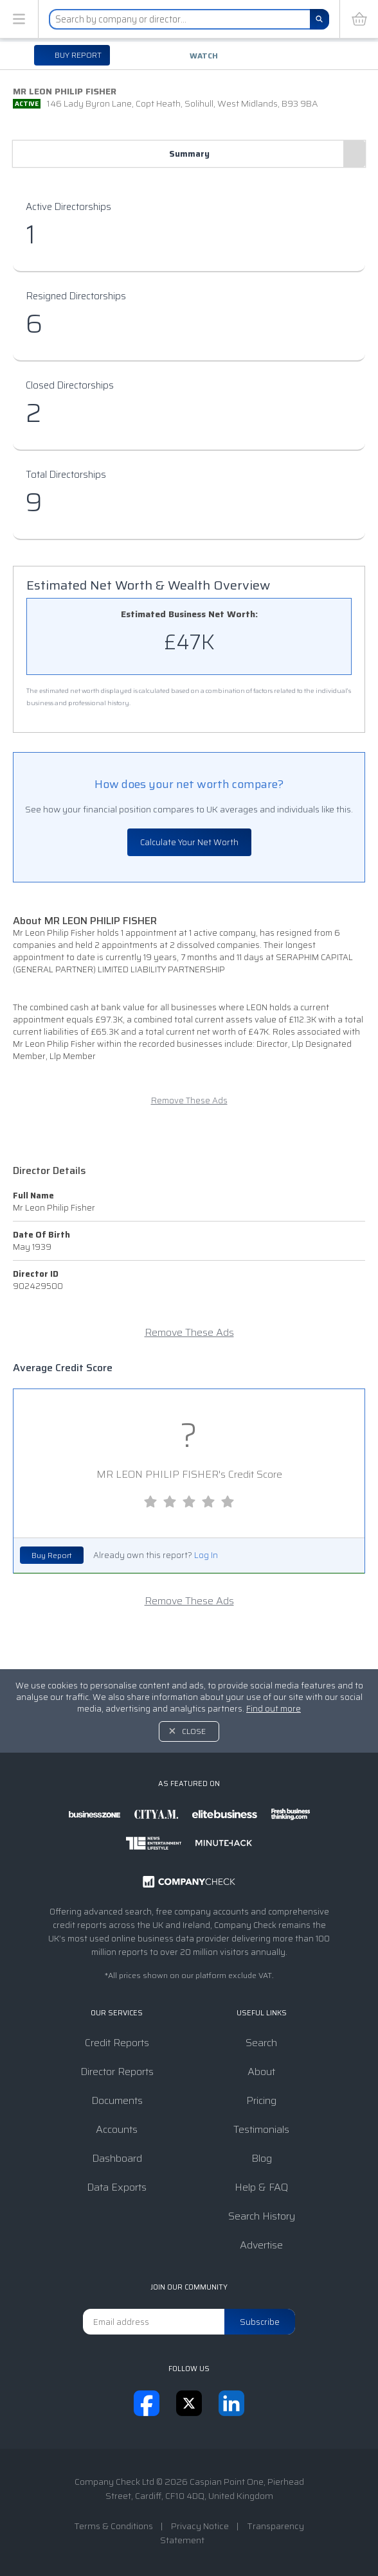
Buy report (77, 55)
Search (261, 2043)
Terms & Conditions (113, 2526)
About (261, 2071)
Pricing (261, 2100)
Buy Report (52, 1555)
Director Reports (117, 2071)
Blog (261, 2158)
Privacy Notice (200, 2526)
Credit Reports (117, 2043)
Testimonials (261, 2129)
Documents (117, 2100)
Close (194, 1731)
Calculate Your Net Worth (189, 842)
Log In (206, 1555)
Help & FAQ (261, 2187)
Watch (204, 55)
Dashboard (117, 2158)
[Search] (319, 19)
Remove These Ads (189, 1100)
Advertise (261, 2245)
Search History (261, 2216)
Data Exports (117, 2187)
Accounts (117, 2129)
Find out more (273, 1708)
